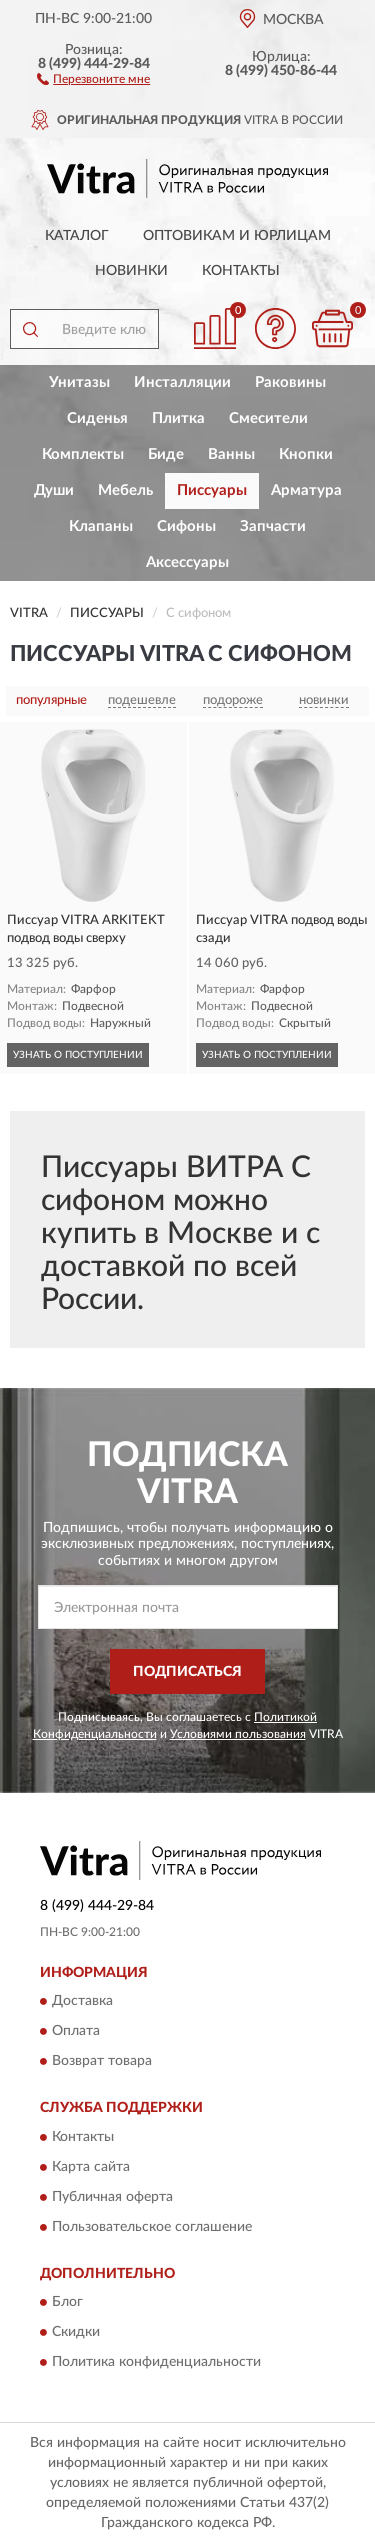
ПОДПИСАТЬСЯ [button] (187, 1672)
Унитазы (79, 382)
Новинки (131, 271)
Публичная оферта (112, 2197)
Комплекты (83, 454)
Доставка (82, 2002)
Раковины (290, 382)
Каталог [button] (77, 236)
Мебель (125, 490)
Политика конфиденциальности (156, 2363)
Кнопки (306, 454)
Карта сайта (91, 2167)
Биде (166, 454)
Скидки (76, 2333)
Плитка (178, 418)
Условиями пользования (238, 1734)
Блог (67, 2303)
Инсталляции (182, 382)
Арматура (306, 490)
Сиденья (97, 418)
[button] (93, 78)
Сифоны (186, 526)
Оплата (76, 2032)
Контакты (241, 271)
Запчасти (273, 526)
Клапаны (101, 526)
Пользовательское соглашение (152, 2227)
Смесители (268, 418)
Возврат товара (102, 2062)
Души (54, 490)
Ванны (231, 454)
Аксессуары (187, 562)
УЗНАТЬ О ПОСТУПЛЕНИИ (78, 1055)
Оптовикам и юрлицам (237, 236)
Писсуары (212, 490)
